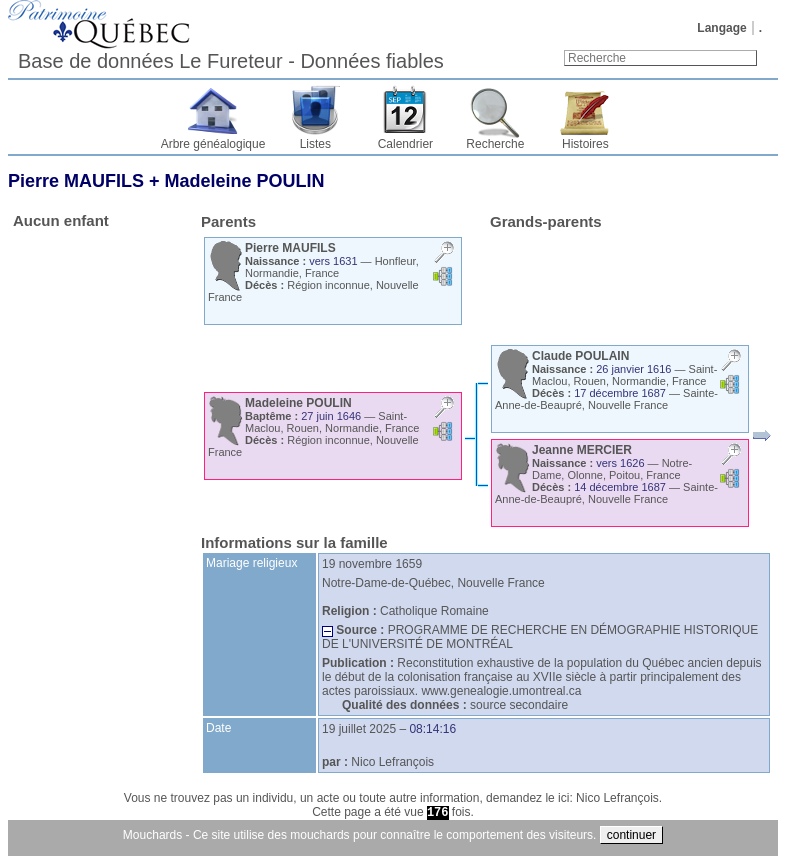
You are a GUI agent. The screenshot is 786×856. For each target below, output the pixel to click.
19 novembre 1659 (372, 564)
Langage (721, 28)
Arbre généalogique (213, 144)
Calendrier (405, 144)
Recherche (495, 144)
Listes (315, 144)
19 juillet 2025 (359, 729)
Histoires (585, 144)
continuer (631, 835)
